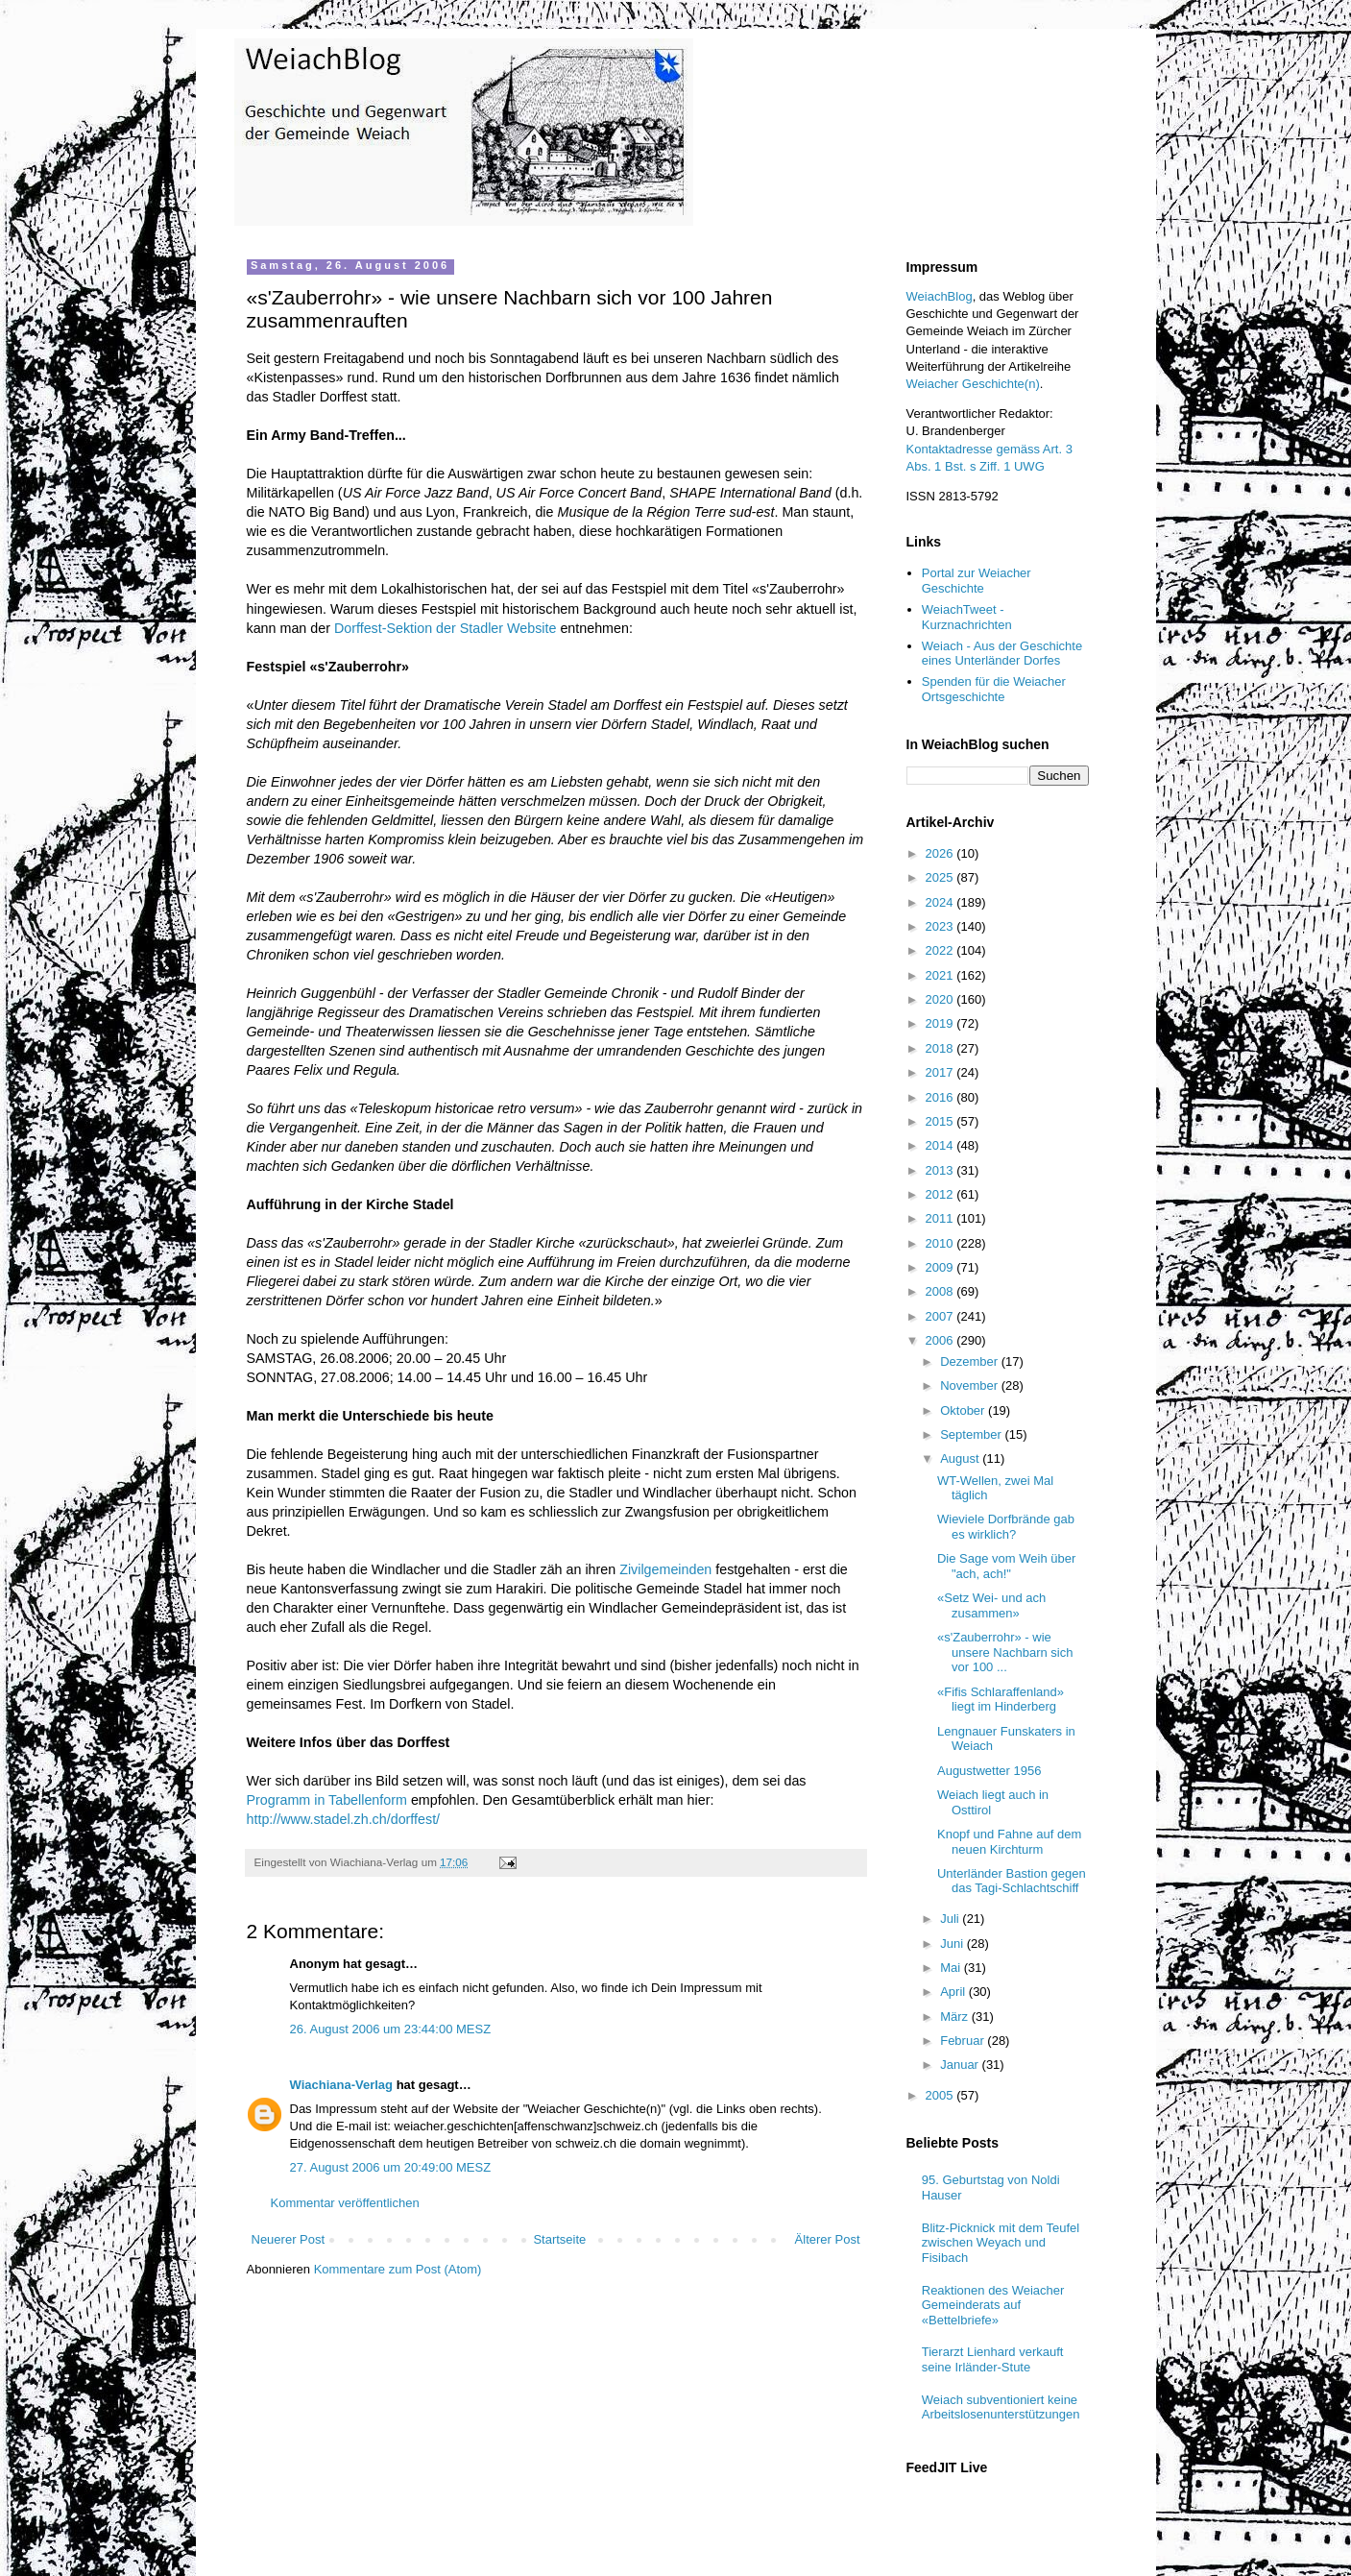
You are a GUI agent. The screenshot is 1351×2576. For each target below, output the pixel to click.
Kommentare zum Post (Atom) (398, 2269)
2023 (941, 926)
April (954, 1991)
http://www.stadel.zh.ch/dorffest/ (344, 1819)
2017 (941, 1072)
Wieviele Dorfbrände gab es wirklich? (1005, 1527)
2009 (941, 1267)
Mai (952, 1967)
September (972, 1434)
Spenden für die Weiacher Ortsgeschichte (994, 689)
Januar (960, 2064)
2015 (941, 1121)
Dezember (970, 1361)
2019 (941, 1023)
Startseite (559, 2239)
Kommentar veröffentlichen (345, 2203)
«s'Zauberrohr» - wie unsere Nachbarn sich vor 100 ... (1005, 1652)
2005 (941, 2095)
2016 (941, 1097)
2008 (941, 1291)
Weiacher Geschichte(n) (973, 384)
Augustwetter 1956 (989, 1770)
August (961, 1458)
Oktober (964, 1410)
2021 (941, 975)
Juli (951, 1918)
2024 (941, 902)
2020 (941, 999)
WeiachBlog (939, 296)
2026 (941, 853)
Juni (953, 1943)
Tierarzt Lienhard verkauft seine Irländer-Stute (993, 2359)
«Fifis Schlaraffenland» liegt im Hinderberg (1000, 1699)
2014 (941, 1145)
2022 (941, 950)
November (970, 1385)
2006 (941, 1340)
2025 (941, 877)
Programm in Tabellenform (327, 1800)
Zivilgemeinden (665, 1569)
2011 (941, 1218)
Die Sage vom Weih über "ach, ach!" (1006, 1566)
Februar (963, 2040)
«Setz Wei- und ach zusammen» (991, 1605)
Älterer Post (827, 2239)
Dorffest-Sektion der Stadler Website (445, 628)
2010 (941, 1243)
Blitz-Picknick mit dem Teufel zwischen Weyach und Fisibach (1000, 2243)
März (956, 2016)
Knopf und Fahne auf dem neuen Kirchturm (1009, 1842)
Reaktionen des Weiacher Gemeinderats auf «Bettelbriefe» (993, 2305)
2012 (941, 1194)
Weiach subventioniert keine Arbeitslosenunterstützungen (1001, 2407)
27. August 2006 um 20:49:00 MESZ (391, 2167)
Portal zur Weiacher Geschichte (976, 580)
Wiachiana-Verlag (342, 2085)
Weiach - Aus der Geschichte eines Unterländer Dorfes (1002, 653)
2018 (941, 1048)
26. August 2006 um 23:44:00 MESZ (391, 2029)
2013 (941, 1170)
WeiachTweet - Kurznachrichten (967, 617)
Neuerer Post (289, 2239)
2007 (941, 1316)
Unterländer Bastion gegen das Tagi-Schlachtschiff (1011, 1881)
